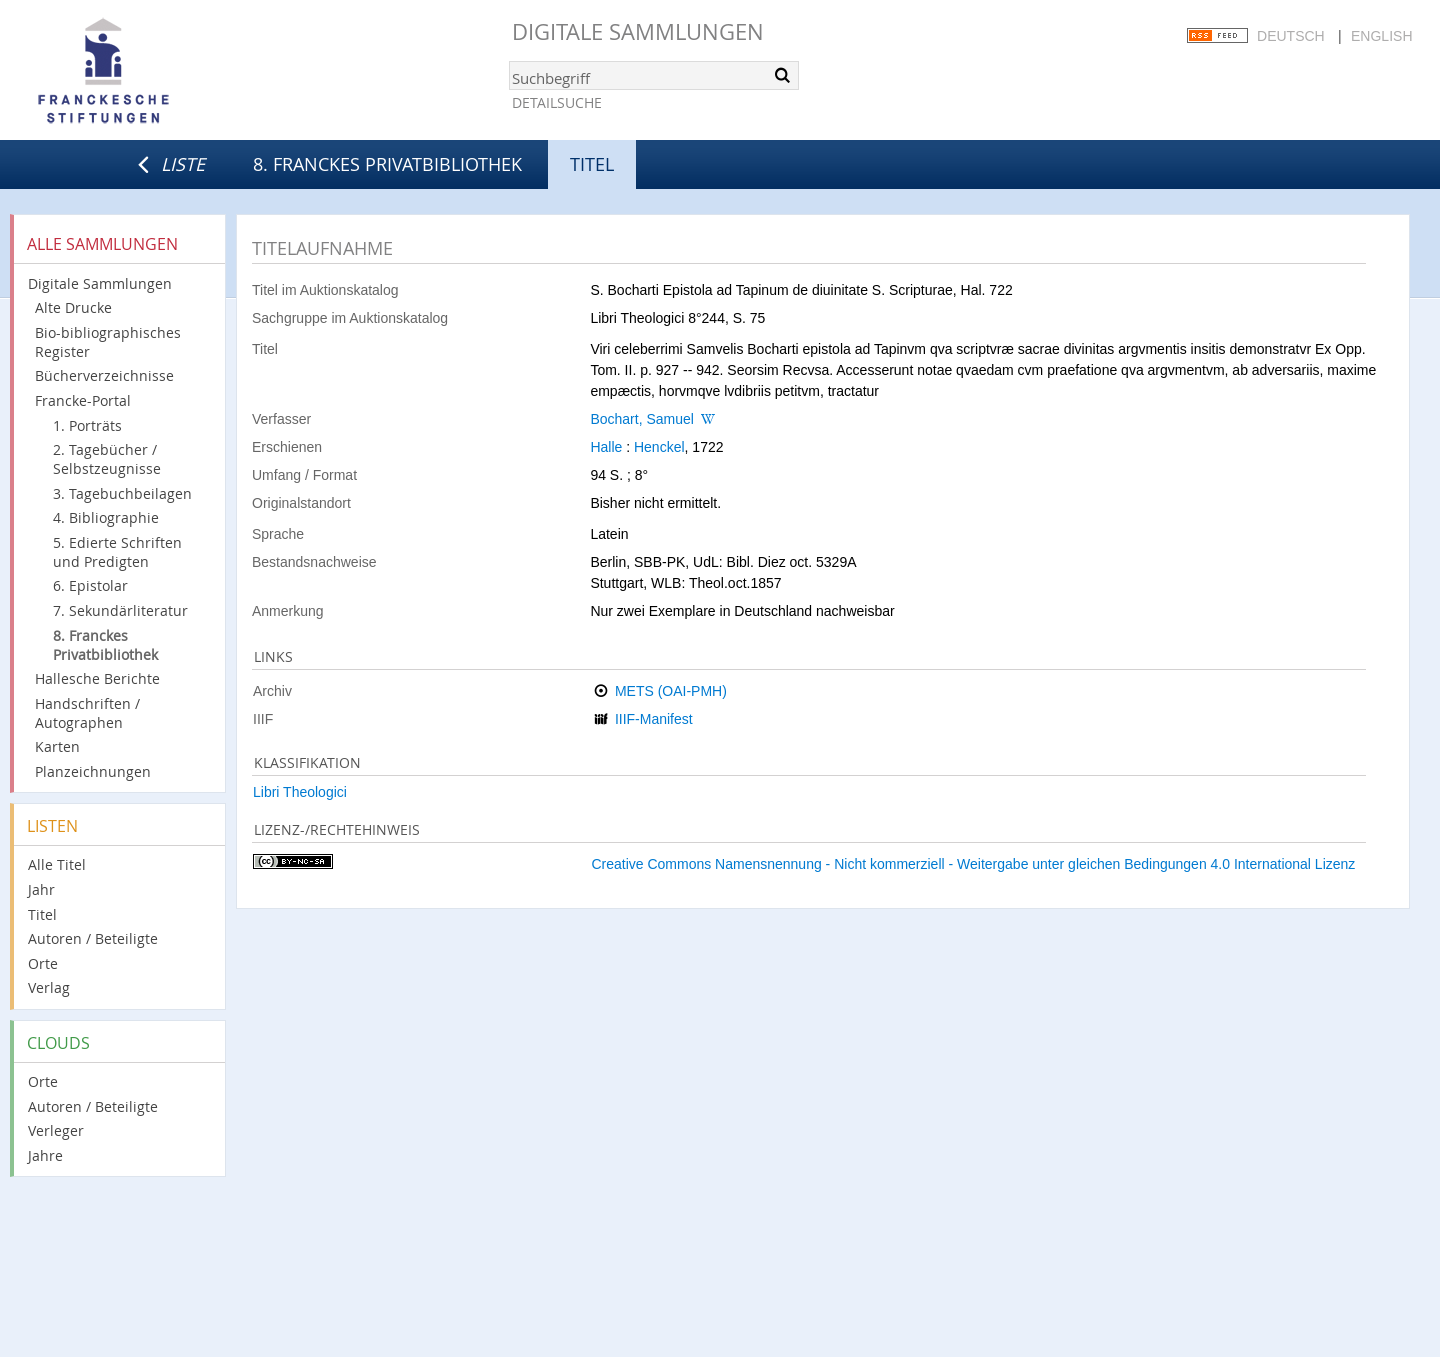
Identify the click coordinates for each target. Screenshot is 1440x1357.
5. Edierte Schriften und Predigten (117, 552)
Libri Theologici (300, 792)
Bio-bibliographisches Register (108, 342)
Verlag (49, 987)
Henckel (659, 447)
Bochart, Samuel (642, 419)
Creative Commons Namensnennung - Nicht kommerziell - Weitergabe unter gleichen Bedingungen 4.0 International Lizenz (973, 864)
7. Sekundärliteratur (120, 610)
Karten (57, 746)
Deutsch (1291, 36)
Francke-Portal (83, 400)
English (1381, 36)
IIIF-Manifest (654, 719)
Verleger (56, 1130)
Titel (42, 914)
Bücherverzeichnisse (104, 375)
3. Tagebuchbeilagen (122, 493)
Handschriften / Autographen (87, 713)
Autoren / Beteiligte (93, 938)
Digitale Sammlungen (638, 31)
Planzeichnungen (93, 771)
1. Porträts (87, 425)
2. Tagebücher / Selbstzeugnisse (107, 459)
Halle (606, 447)
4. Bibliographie (106, 517)
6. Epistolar (90, 585)
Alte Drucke (73, 307)
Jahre (45, 1155)
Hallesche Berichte (97, 678)
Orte (43, 963)
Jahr (41, 889)
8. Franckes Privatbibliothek (387, 164)
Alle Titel (57, 864)
